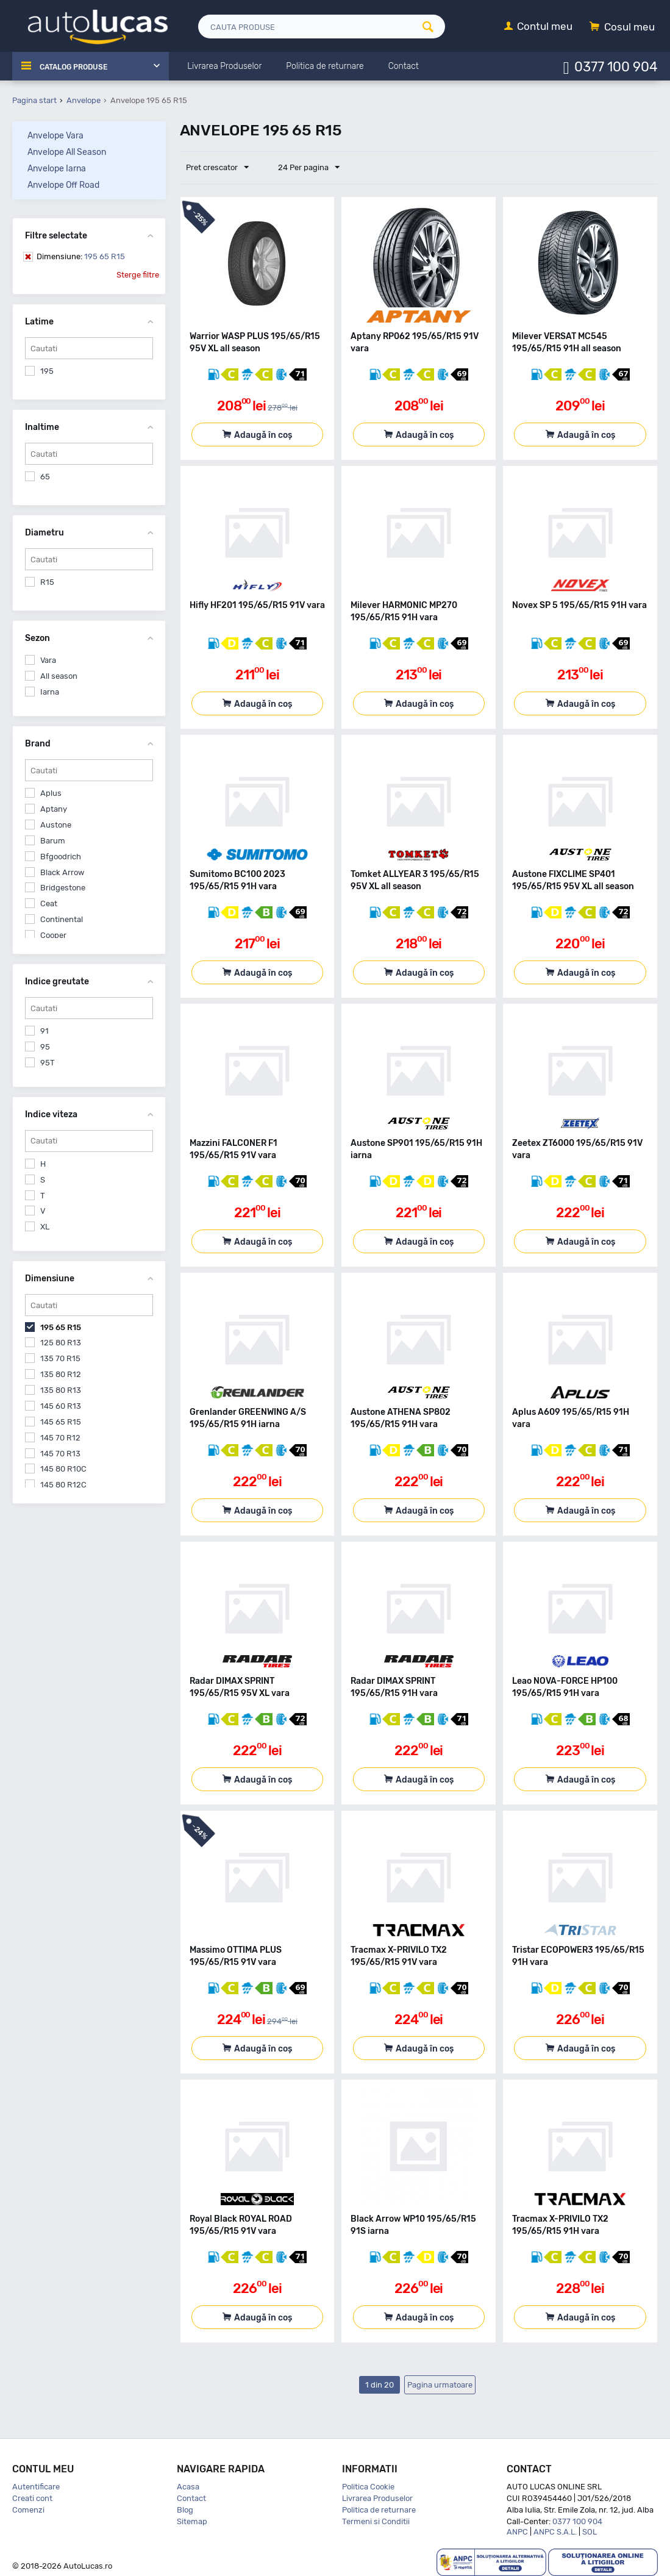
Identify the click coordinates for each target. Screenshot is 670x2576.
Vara (48, 660)
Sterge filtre (137, 274)
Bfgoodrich (60, 856)
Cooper (53, 935)
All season (58, 676)
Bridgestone (62, 887)
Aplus (51, 793)
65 (45, 476)
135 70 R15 (60, 1358)
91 (44, 1031)
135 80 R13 (60, 1390)
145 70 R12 (60, 1437)
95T (47, 1062)
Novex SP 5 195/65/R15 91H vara (579, 605)
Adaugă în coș (263, 435)
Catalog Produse (80, 66)
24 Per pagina (302, 168)
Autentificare (36, 2486)
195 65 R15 (81, 256)
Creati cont (32, 2498)
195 (47, 371)
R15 (47, 582)
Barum (52, 840)
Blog (185, 2509)
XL (44, 1226)
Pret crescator (220, 168)
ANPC (517, 2531)
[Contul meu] (538, 27)
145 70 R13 (60, 1453)
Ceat (48, 903)
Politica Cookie (368, 2486)
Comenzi (28, 2509)
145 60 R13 (60, 1406)
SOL (589, 2531)
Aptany (53, 809)
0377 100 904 (616, 66)
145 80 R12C (63, 1484)
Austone (55, 824)
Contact (191, 2498)
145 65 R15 (60, 1421)
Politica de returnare (379, 2509)
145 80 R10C (63, 1468)
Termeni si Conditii (376, 2521)
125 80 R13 (60, 1342)
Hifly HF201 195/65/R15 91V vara (257, 605)
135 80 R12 (60, 1374)
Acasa (188, 2486)
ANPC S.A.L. (555, 2531)
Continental (61, 919)
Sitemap (192, 2521)
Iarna (49, 691)
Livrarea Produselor (377, 2498)
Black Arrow (62, 872)
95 (45, 1046)
